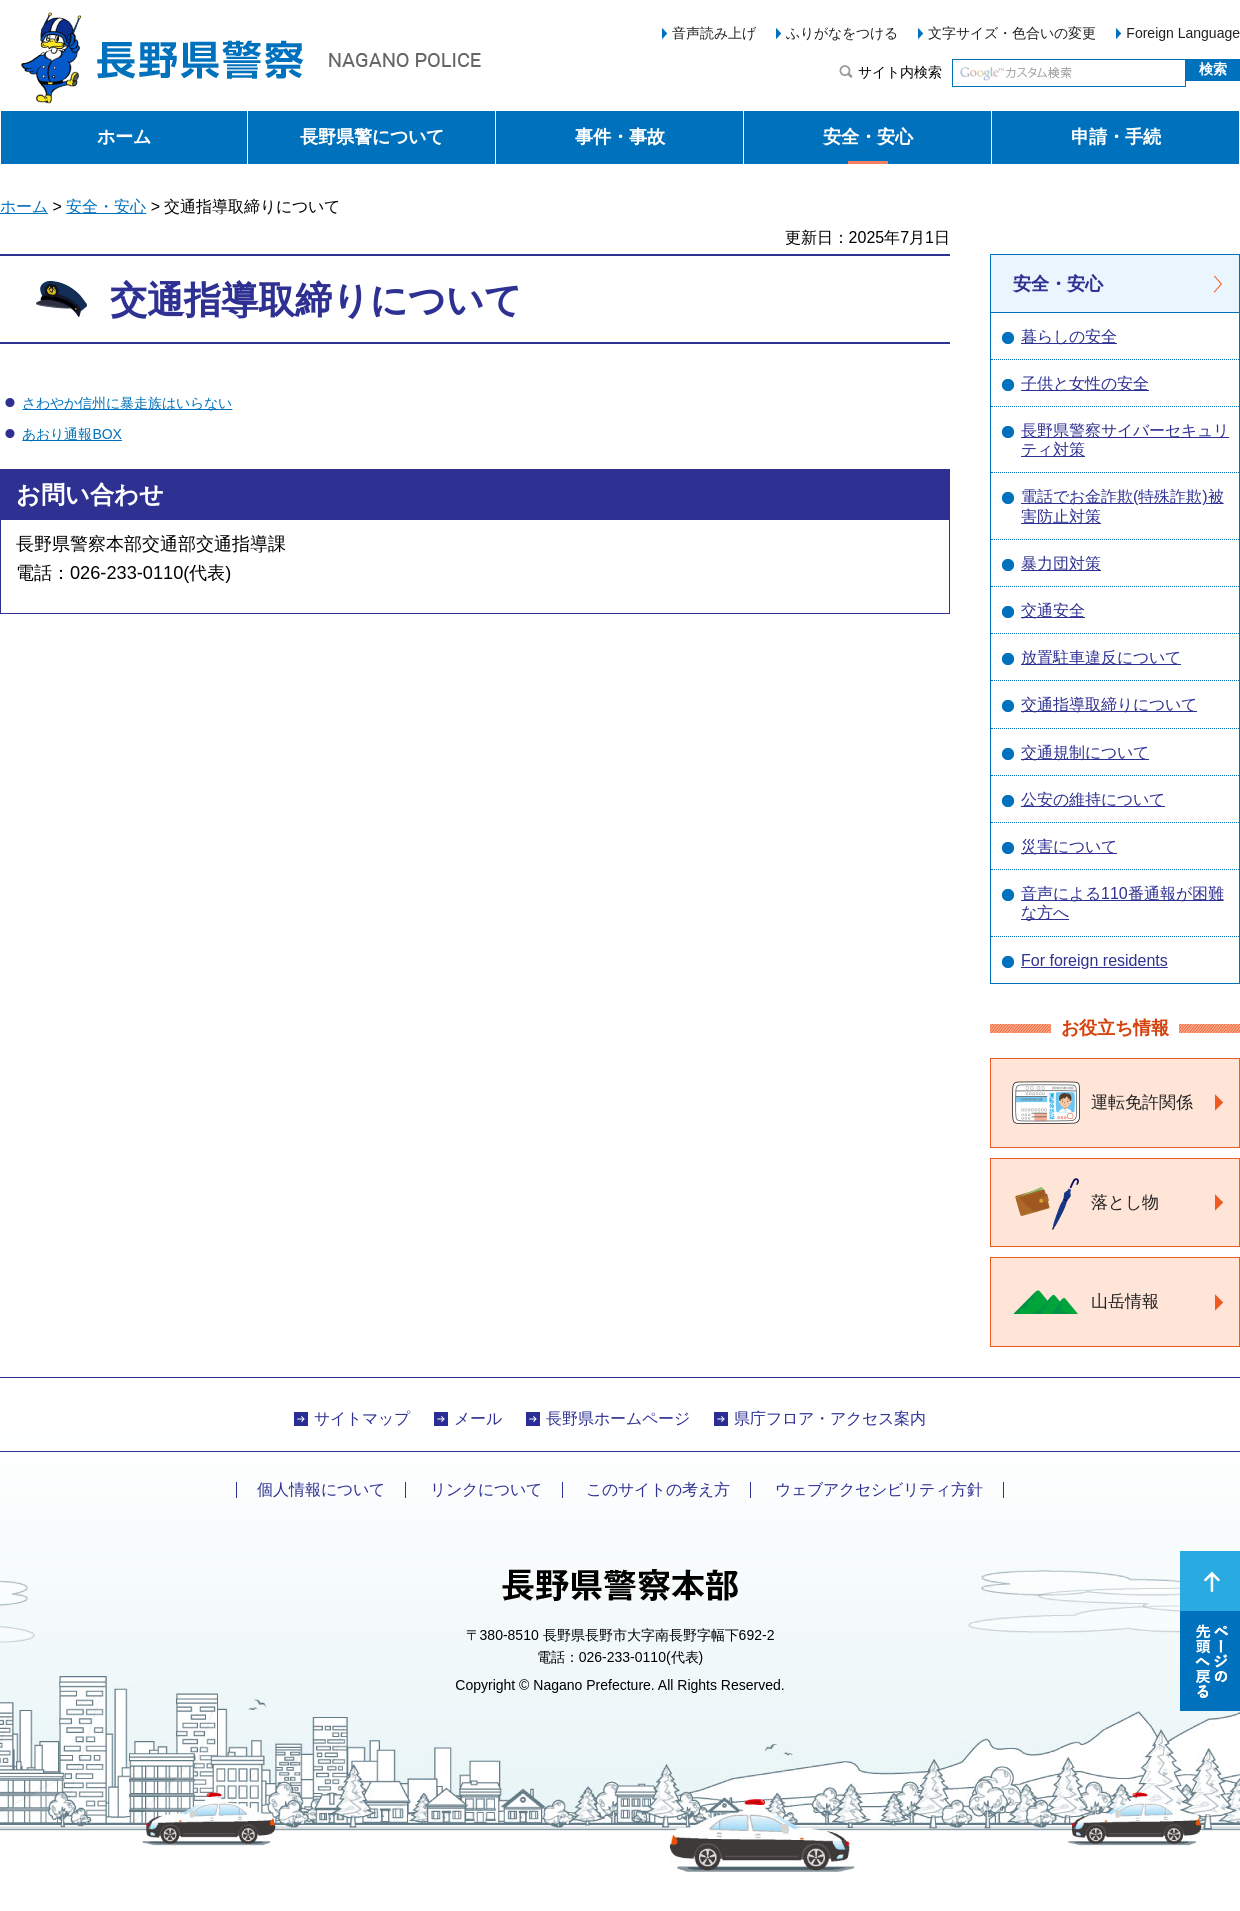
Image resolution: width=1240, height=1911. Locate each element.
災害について (1069, 846)
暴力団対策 (1061, 563)
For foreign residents (1094, 960)
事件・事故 (620, 137)
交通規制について (1085, 752)
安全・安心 (868, 137)
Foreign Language (1183, 33)
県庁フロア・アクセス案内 (830, 1418)
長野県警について (372, 137)
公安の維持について (1093, 799)
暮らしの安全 (1069, 336)
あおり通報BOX (72, 434)
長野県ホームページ (618, 1418)
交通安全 (1053, 610)
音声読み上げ (714, 33)
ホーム (124, 137)
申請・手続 (1116, 137)
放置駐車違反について (1101, 657)
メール (478, 1418)
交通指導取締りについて (1109, 704)
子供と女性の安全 (1085, 383)
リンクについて (486, 1489)
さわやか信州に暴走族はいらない (127, 403)
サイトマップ (362, 1418)
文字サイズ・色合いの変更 (1012, 33)
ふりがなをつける (842, 33)
